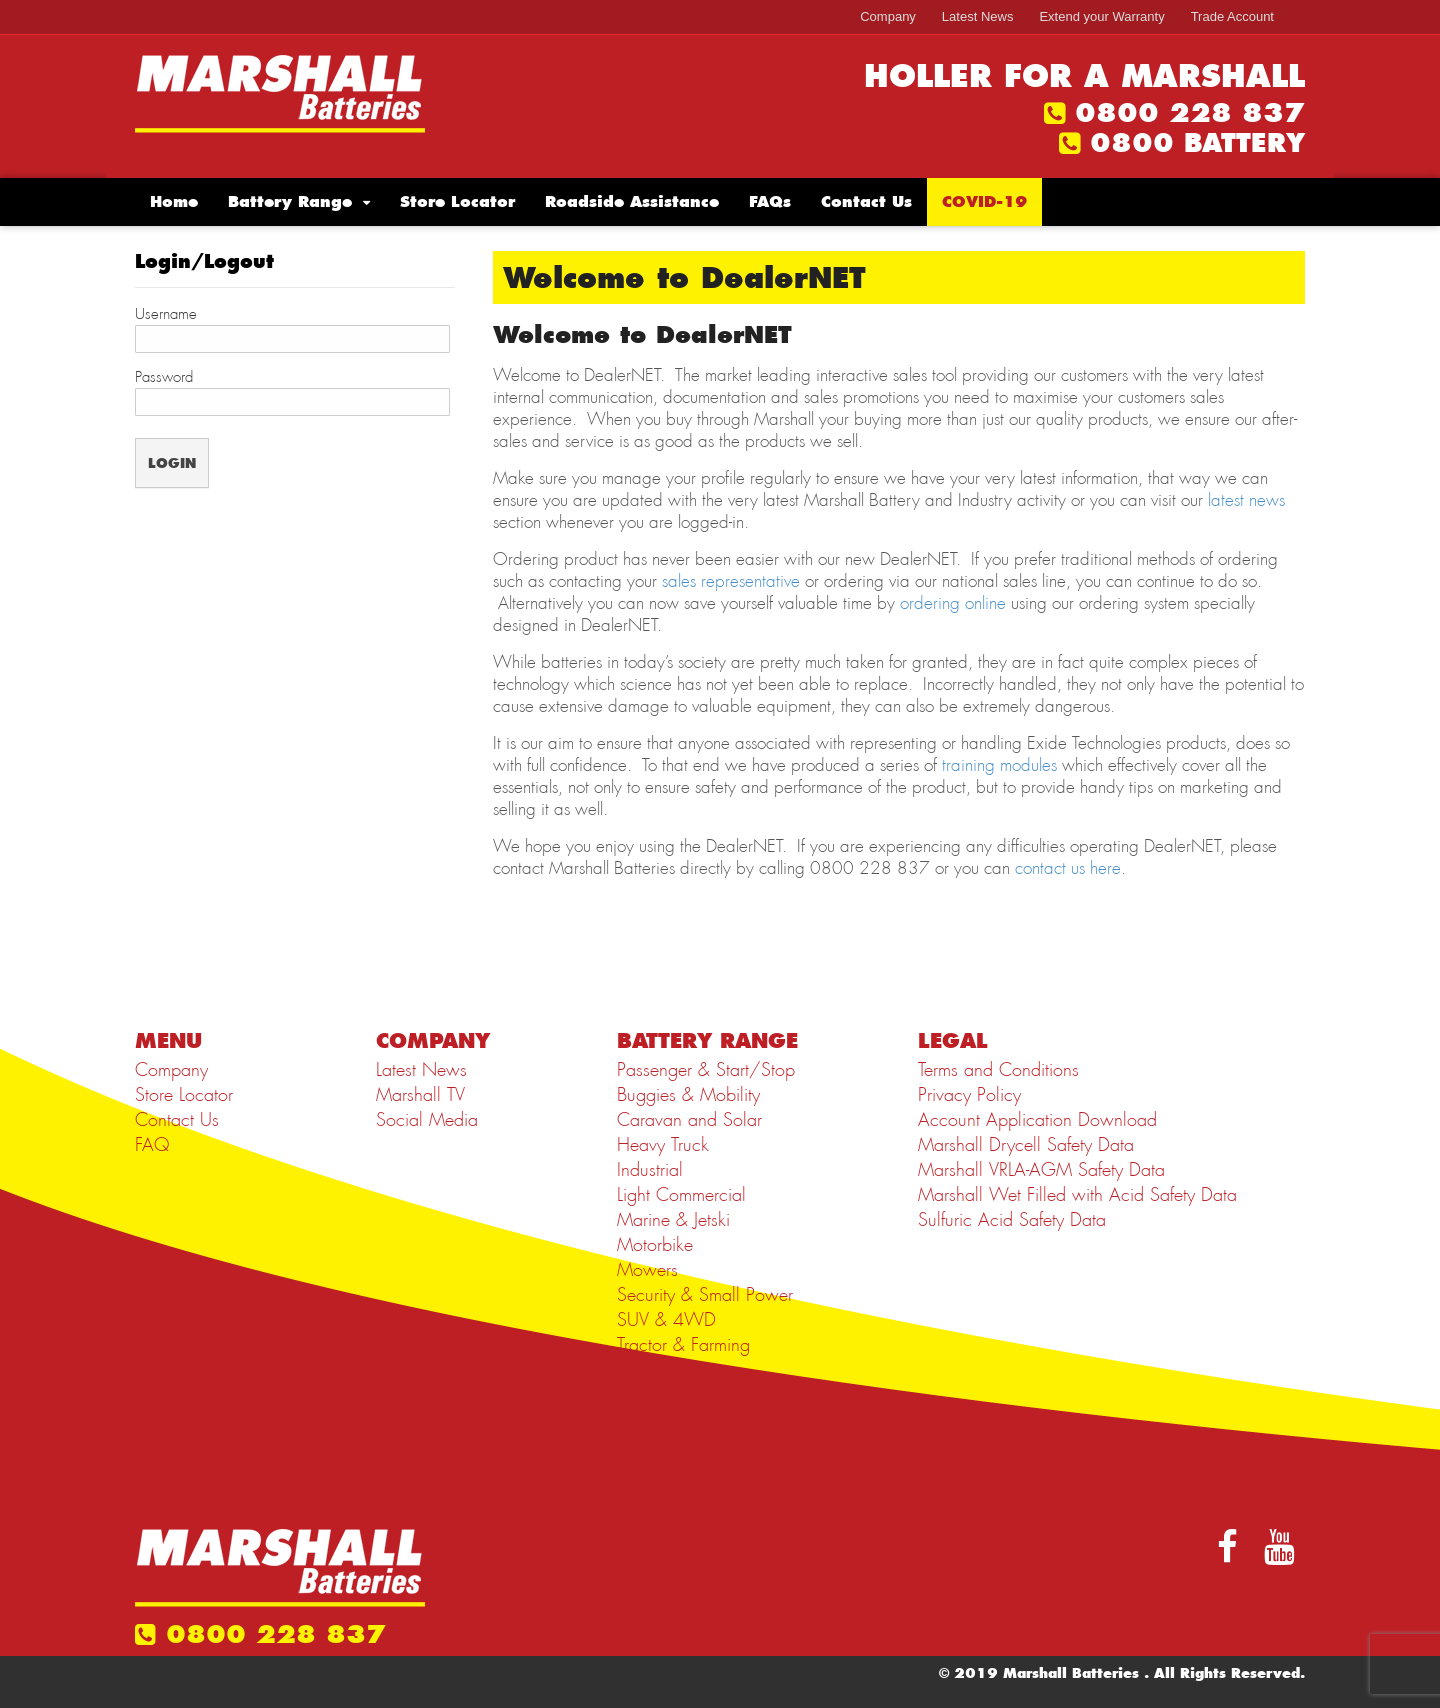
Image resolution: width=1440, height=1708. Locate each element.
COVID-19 (984, 201)
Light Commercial (681, 1195)
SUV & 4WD (666, 1320)
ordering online (953, 603)
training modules (999, 765)
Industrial (650, 1170)
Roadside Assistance (632, 201)
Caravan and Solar (689, 1120)
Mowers (647, 1270)
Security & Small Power (705, 1295)
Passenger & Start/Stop (706, 1070)
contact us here (1068, 868)
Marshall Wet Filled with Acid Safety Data (1077, 1195)
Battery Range (290, 201)
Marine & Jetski (673, 1220)
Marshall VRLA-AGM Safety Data (1041, 1170)
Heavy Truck (663, 1145)
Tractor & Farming (683, 1345)
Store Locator (457, 201)
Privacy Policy (969, 1095)
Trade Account (1232, 16)
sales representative (731, 581)
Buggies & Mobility (688, 1095)
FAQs (770, 201)
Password (164, 377)
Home (174, 201)
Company (888, 16)
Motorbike (655, 1245)
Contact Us (866, 201)
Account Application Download (1037, 1120)
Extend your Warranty (1101, 16)
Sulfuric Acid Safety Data (1012, 1220)
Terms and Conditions (998, 1070)
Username (166, 314)
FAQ (152, 1145)
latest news (1246, 500)
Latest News (978, 16)
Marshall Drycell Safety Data (1026, 1145)
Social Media (427, 1120)
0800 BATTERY (1197, 143)
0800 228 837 (1190, 113)
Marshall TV (420, 1095)
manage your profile (673, 478)
